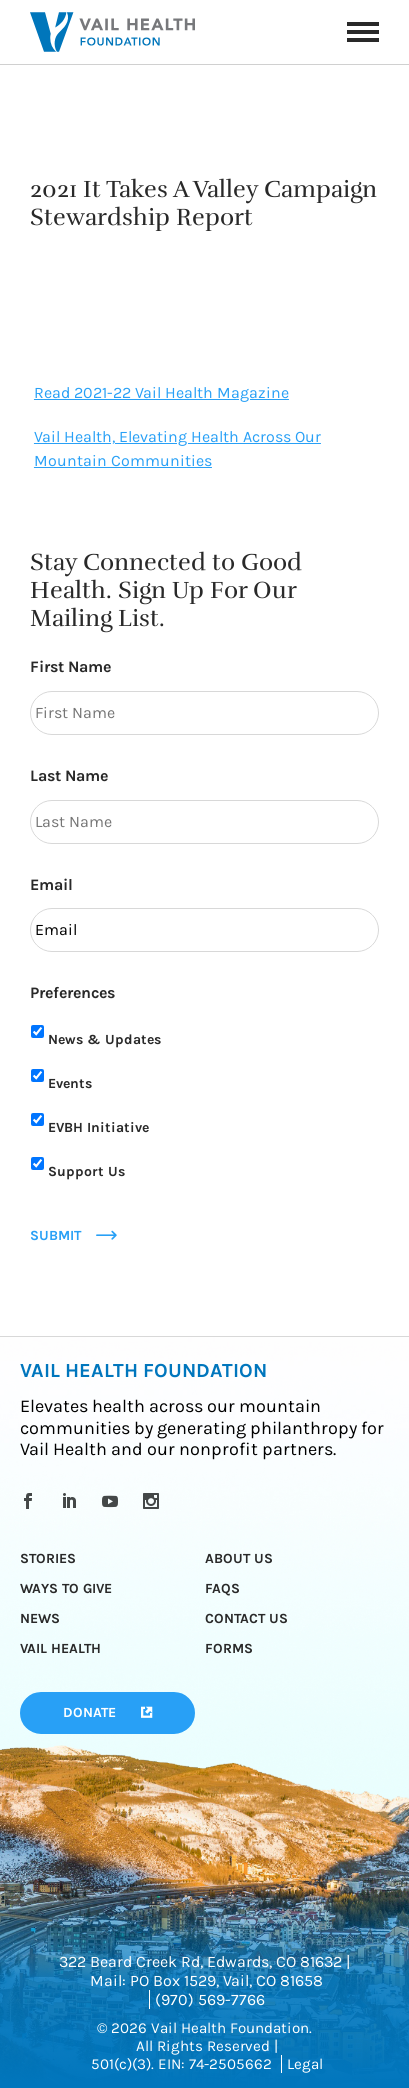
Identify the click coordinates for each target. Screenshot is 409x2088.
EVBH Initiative (98, 1127)
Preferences (72, 992)
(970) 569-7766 (210, 1999)
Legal (305, 2064)
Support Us (86, 1171)
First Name (70, 666)
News (40, 1618)
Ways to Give (66, 1588)
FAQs (222, 1588)
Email (51, 884)
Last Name (69, 775)
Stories (48, 1558)
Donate (89, 1712)
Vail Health (60, 1648)
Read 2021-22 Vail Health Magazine (161, 392)
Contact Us (246, 1618)
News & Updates (104, 1039)
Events (70, 1083)
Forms (229, 1648)
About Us (239, 1558)
